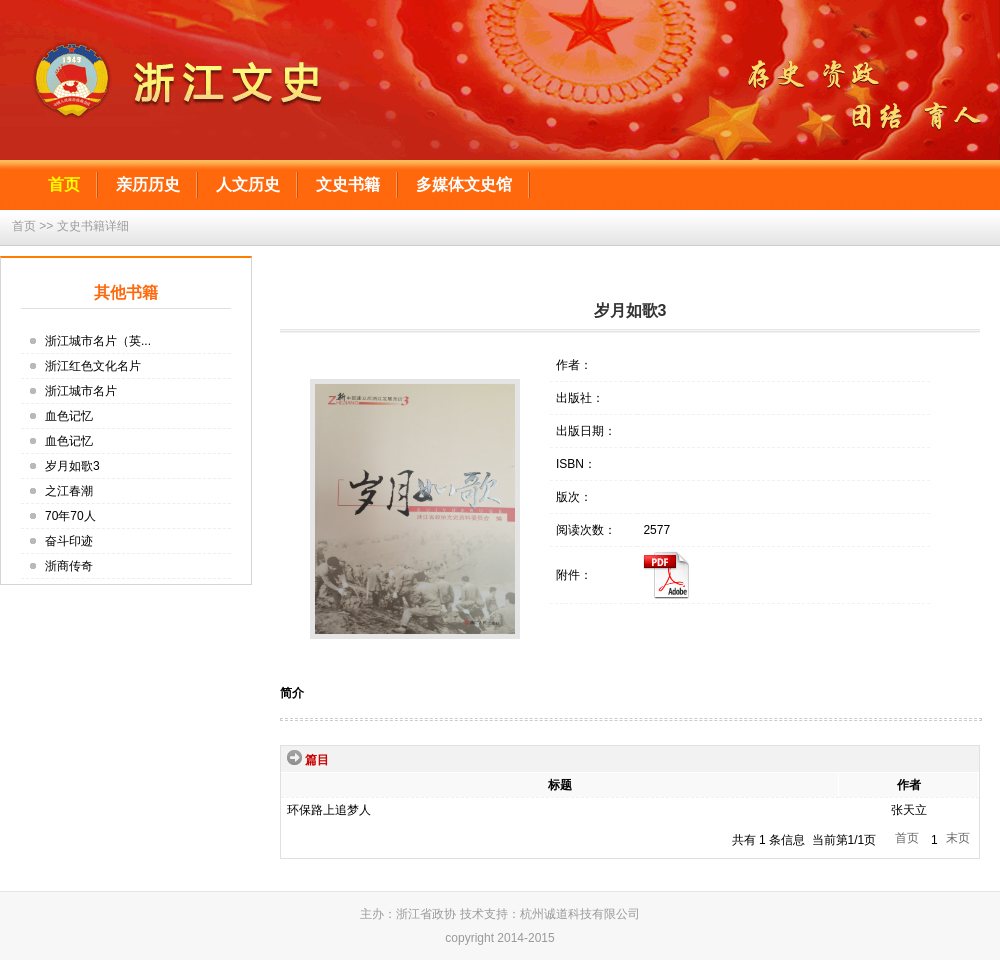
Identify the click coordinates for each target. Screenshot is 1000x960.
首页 (64, 184)
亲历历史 (148, 184)
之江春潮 (69, 491)
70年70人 (70, 516)
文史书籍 (348, 184)
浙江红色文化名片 (93, 366)
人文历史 (248, 184)
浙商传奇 (69, 566)
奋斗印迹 (69, 541)
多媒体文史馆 (464, 184)
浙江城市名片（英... (98, 341)
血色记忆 (69, 416)
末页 (958, 838)
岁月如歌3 (72, 466)
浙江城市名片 (81, 391)
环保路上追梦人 (329, 810)
